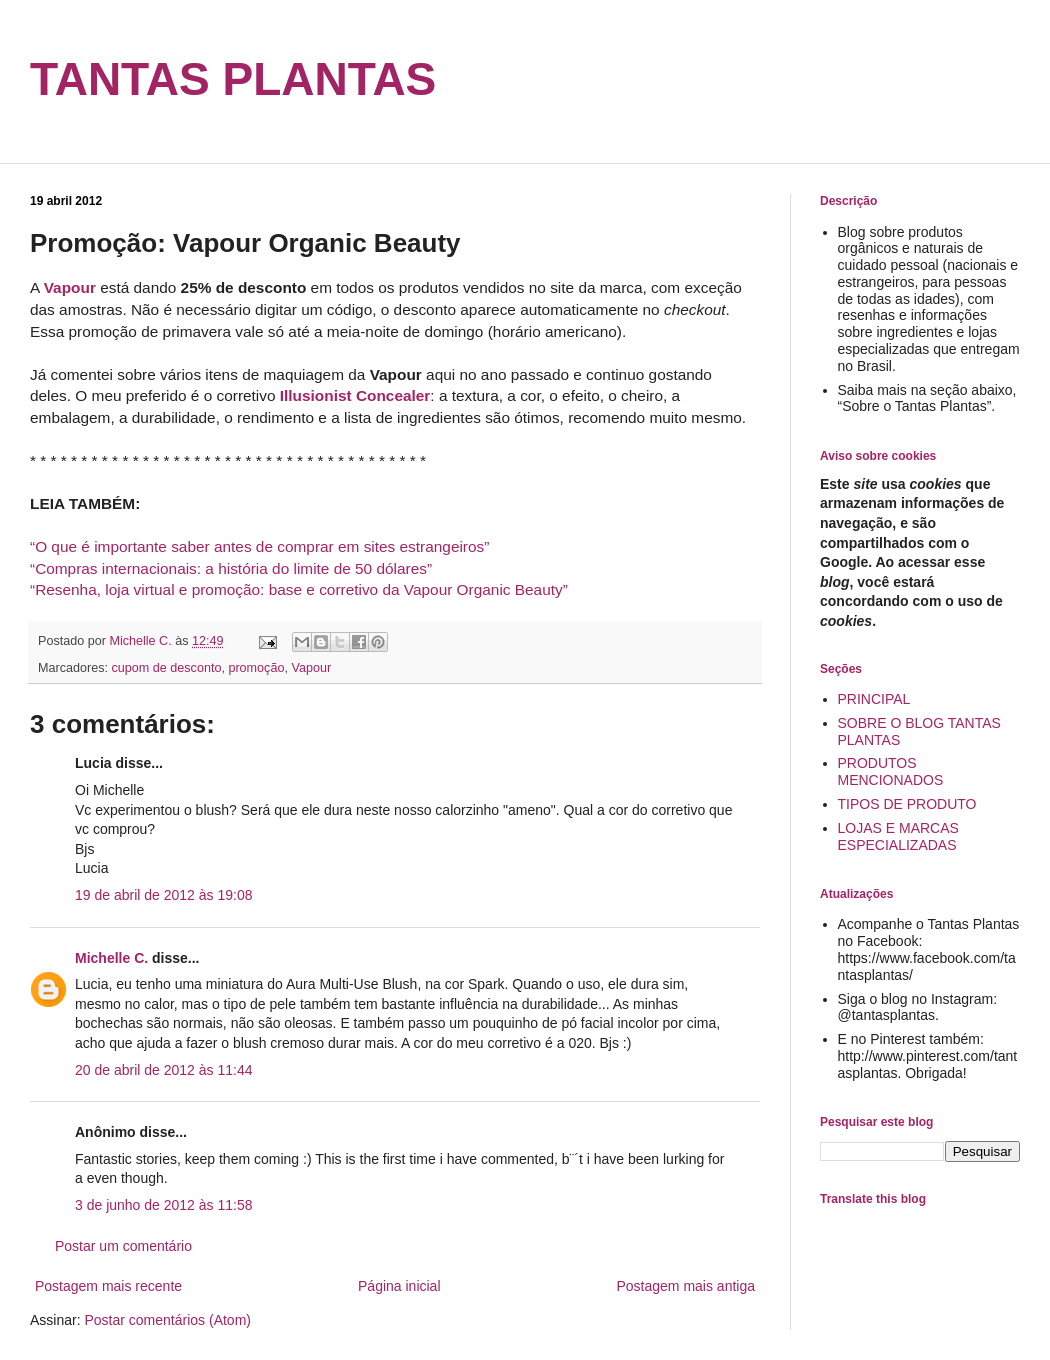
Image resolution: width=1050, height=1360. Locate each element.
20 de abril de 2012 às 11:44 (163, 1070)
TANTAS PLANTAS (233, 79)
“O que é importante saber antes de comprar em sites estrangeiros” (259, 546)
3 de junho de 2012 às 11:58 (164, 1205)
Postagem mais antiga (685, 1286)
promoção (256, 668)
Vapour (311, 668)
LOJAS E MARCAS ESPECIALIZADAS (898, 836)
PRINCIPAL (874, 699)
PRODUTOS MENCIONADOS (891, 771)
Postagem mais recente (108, 1286)
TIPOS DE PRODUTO (907, 804)
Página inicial (399, 1286)
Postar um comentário (123, 1246)
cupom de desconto (167, 668)
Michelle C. (111, 958)
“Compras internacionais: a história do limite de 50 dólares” (231, 568)
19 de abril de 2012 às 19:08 (163, 895)
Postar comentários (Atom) (167, 1320)
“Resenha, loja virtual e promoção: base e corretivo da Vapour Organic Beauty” (299, 589)
